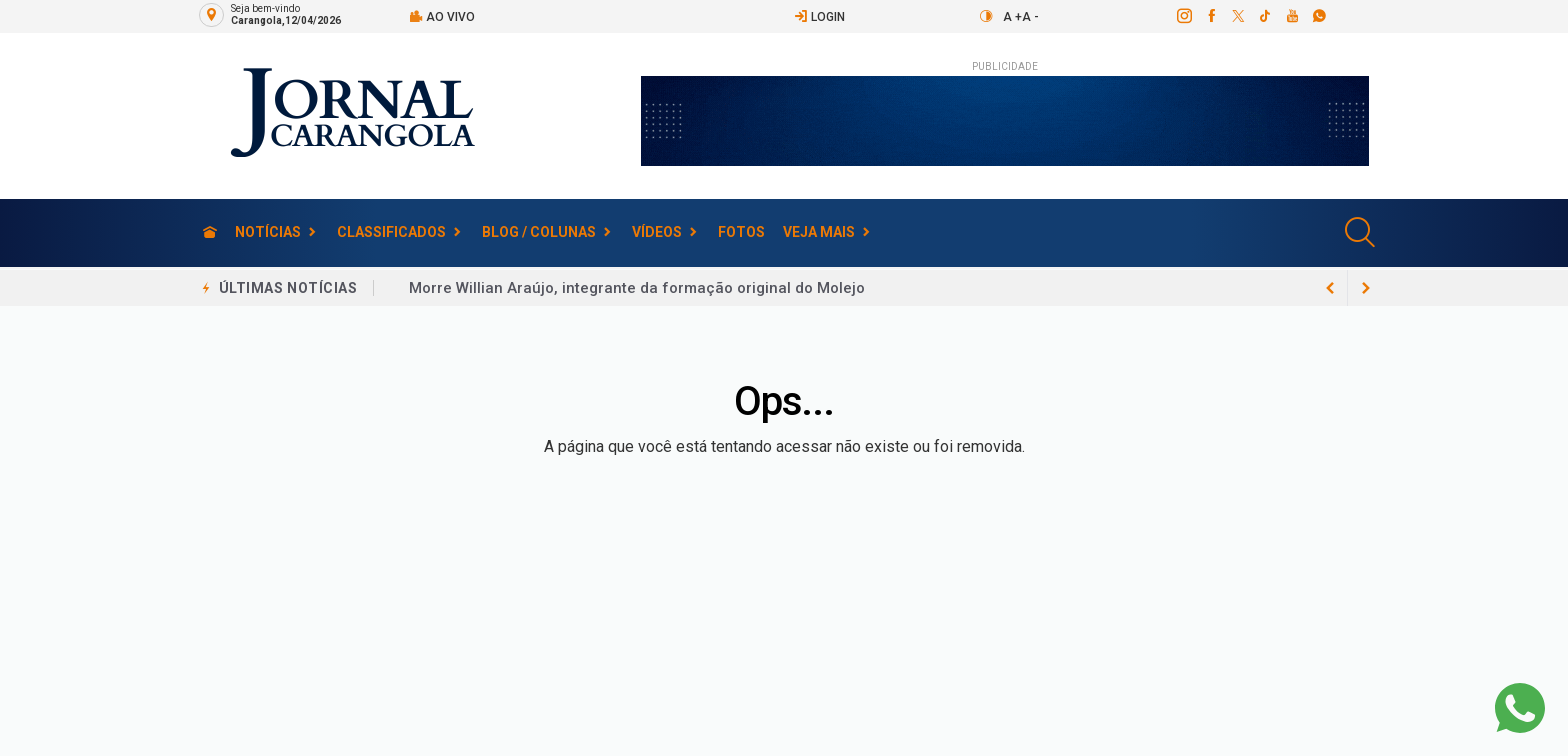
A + (1012, 17)
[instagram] (1183, 16)
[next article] (1330, 288)
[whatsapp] (1318, 16)
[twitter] (1237, 16)
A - (1030, 17)
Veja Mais (819, 232)
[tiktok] (1264, 16)
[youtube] (1291, 16)
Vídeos (657, 232)
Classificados (391, 232)
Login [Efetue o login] (819, 16)
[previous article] (1366, 288)
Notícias (268, 232)
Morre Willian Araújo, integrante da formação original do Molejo (637, 288)
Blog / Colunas (539, 232)
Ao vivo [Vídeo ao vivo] (442, 16)
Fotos (741, 232)
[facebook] (1210, 16)
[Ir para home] (210, 232)
